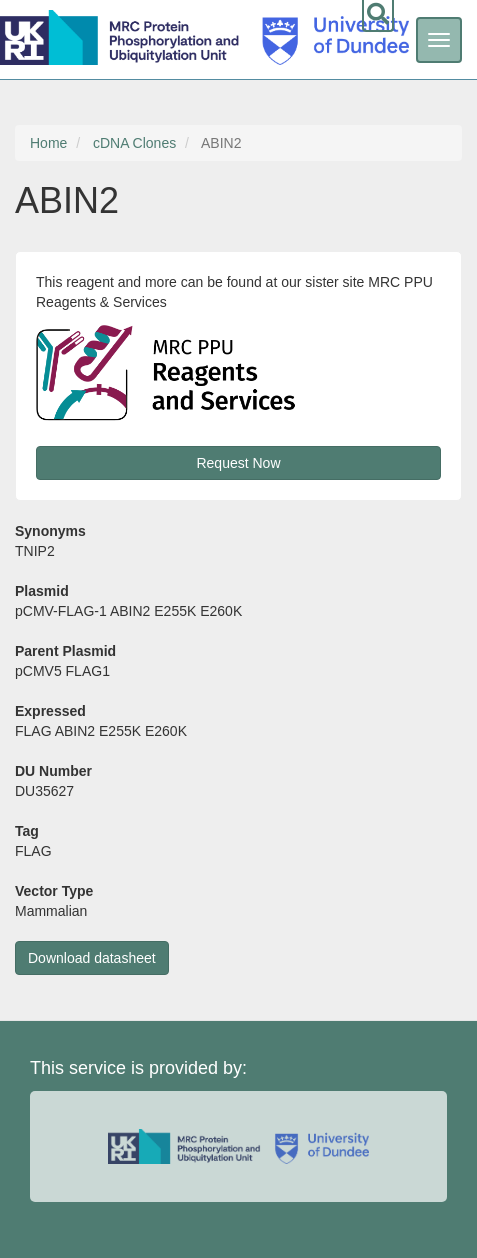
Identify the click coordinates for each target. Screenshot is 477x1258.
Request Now (238, 463)
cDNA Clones (134, 143)
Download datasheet (92, 958)
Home (48, 143)
